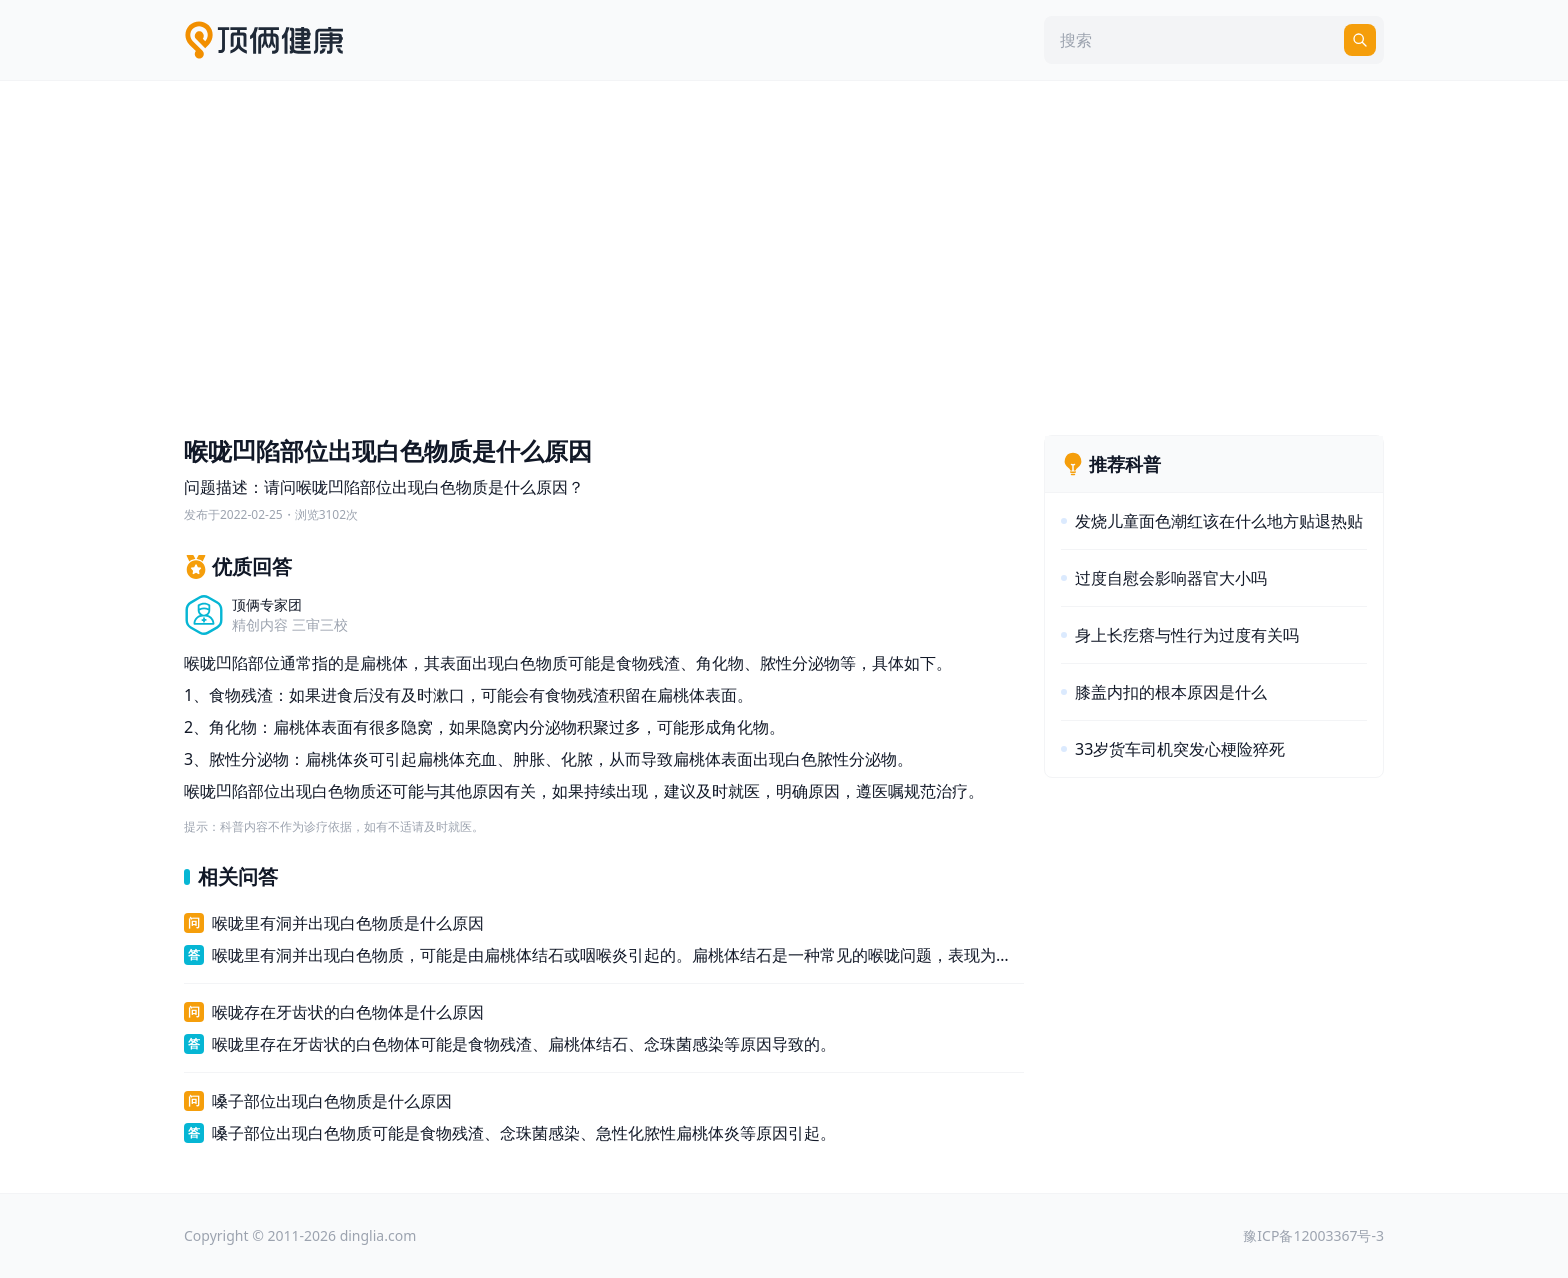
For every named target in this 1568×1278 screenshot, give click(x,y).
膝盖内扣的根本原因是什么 (1171, 692)
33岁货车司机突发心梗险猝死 (1180, 749)
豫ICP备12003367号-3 (1313, 1235)
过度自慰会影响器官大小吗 (1171, 578)
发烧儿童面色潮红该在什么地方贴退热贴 (1219, 521)
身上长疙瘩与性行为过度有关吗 (1187, 635)
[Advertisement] (784, 253)
